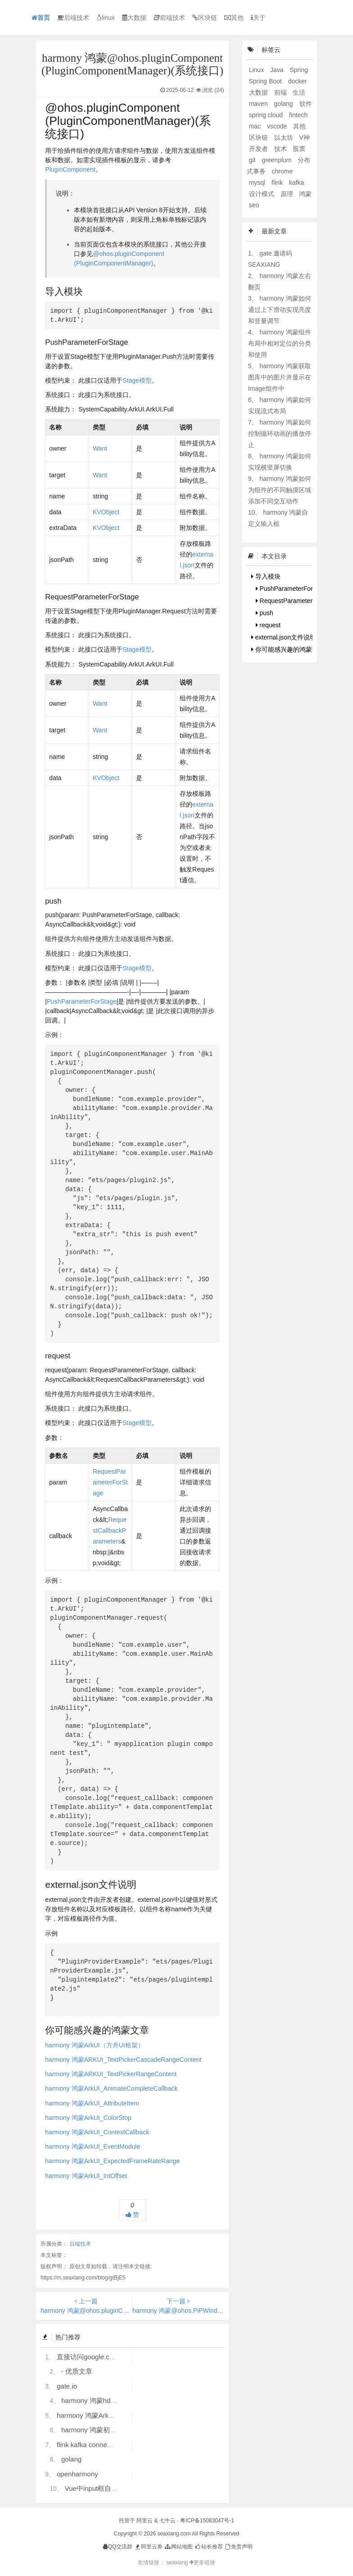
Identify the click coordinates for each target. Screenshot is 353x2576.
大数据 (134, 17)
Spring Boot (266, 81)
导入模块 (266, 576)
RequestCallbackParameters (110, 1530)
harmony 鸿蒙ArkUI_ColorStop (88, 2117)
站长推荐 (208, 2547)
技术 (281, 148)
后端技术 (73, 17)
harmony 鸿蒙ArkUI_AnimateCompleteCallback (111, 2088)
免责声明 (238, 2547)
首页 (41, 17)
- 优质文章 (76, 2371)
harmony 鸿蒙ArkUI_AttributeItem (92, 2103)
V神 (304, 137)
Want (100, 448)
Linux (257, 69)
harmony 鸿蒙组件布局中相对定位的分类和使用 (279, 343)
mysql (258, 182)
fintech (298, 115)
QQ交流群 (118, 2547)
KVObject (106, 512)
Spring (299, 69)
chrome (282, 171)
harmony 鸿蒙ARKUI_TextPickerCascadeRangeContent (123, 2059)
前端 (281, 92)
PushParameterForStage (82, 1001)
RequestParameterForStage (110, 1482)
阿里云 (144, 2520)
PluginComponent (70, 169)
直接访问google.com (88, 2357)
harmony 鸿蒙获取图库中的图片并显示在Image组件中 (279, 377)
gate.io (67, 2386)
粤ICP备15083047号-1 (207, 2520)
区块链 (204, 17)
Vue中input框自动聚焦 (98, 2488)
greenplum (277, 160)
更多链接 (202, 2562)
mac (255, 126)
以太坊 (284, 137)
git (253, 160)
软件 (305, 103)
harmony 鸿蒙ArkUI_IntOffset (86, 2175)
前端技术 (169, 17)
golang (71, 2459)
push (264, 613)
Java (277, 69)
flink (278, 182)
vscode (278, 126)
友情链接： (151, 2562)
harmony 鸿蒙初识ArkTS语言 (105, 2430)
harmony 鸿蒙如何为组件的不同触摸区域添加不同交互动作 (279, 490)
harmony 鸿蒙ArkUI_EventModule (92, 2146)
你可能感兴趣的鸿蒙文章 (288, 649)
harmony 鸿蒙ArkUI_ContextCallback (97, 2132)
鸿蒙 (305, 193)
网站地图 (178, 2547)
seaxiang (177, 2562)
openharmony (77, 2474)
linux (105, 17)
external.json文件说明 (283, 637)
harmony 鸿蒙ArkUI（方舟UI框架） (94, 2045)
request (268, 625)
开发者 (259, 148)
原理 (288, 193)
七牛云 (167, 2520)
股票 (299, 148)
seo (254, 205)
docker (297, 81)
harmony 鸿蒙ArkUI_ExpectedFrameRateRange (112, 2161)
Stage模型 (137, 380)
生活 (299, 92)
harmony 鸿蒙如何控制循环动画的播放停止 (279, 433)
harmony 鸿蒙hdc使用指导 (101, 2400)
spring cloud (267, 115)
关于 (258, 17)
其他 (234, 17)
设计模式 (262, 193)
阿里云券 (148, 2547)
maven (259, 103)
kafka (296, 182)
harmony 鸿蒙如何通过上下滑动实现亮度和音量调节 (279, 309)
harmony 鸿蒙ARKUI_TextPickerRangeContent (110, 2074)
